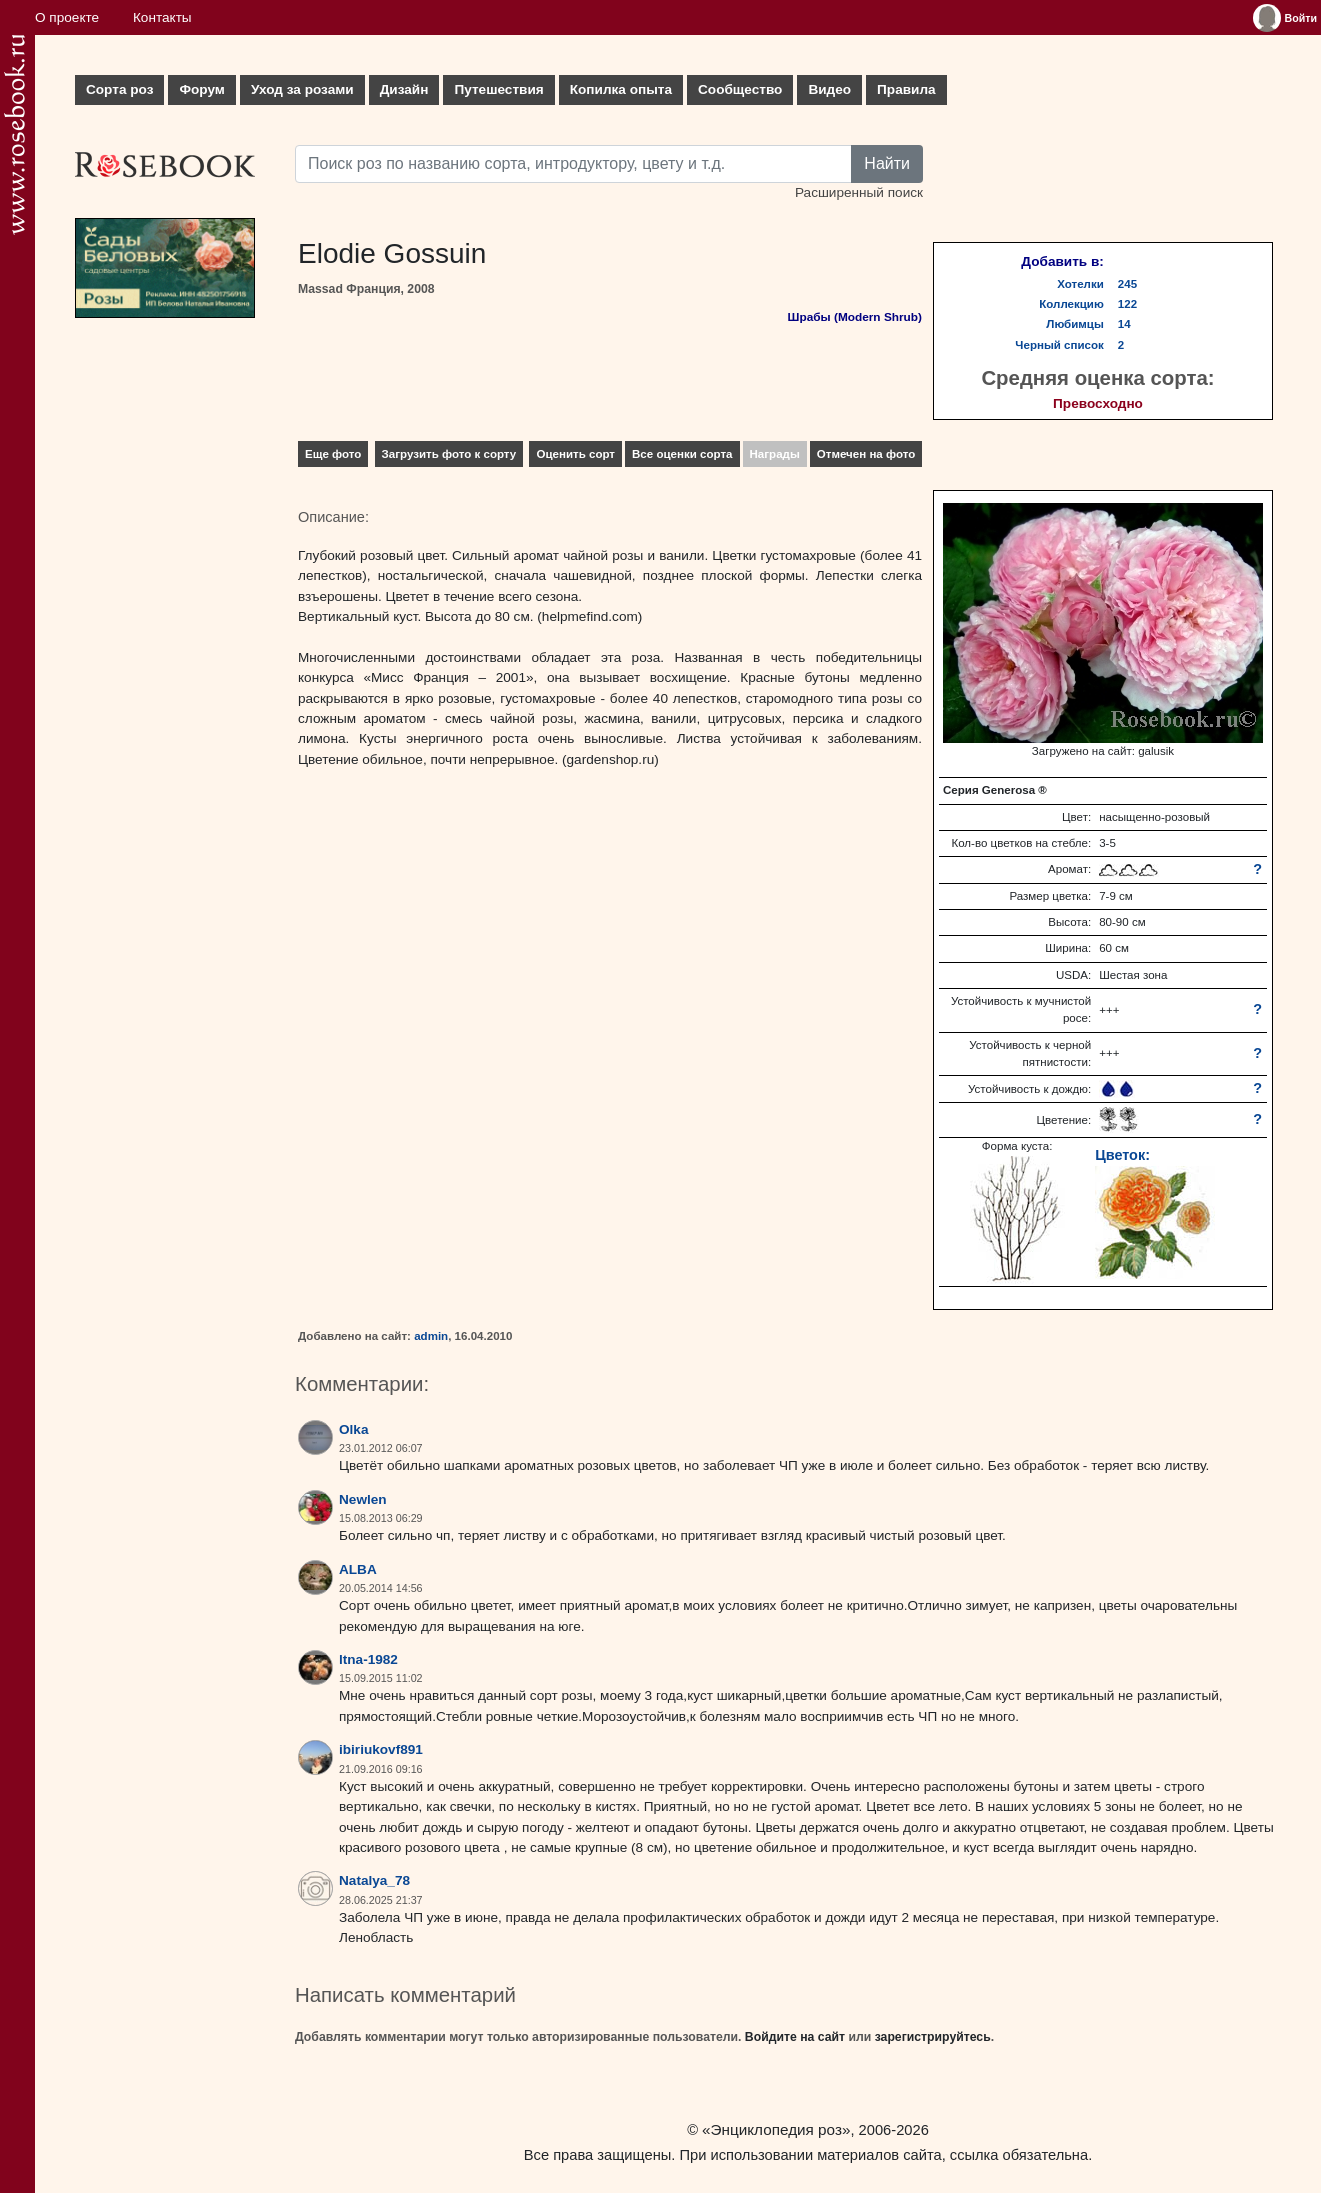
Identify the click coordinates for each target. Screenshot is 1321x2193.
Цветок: (1122, 1155)
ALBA (358, 1569)
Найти (887, 163)
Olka (353, 1429)
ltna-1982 (368, 1659)
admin (431, 1336)
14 (1124, 324)
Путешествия (498, 89)
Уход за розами (302, 89)
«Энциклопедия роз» (776, 2129)
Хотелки (1080, 284)
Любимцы (1075, 324)
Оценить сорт (575, 454)
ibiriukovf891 (381, 1749)
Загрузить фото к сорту (449, 454)
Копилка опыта (621, 89)
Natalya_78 (374, 1880)
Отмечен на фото (866, 454)
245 (1127, 284)
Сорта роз (119, 89)
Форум (201, 89)
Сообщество (740, 89)
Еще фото (333, 454)
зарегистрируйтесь (933, 2037)
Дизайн (404, 89)
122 (1127, 304)
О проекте (67, 17)
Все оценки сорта (682, 454)
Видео (829, 89)
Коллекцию (1071, 304)
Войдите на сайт (795, 2037)
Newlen (363, 1499)
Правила (906, 89)
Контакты (162, 17)
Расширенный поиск (859, 192)
